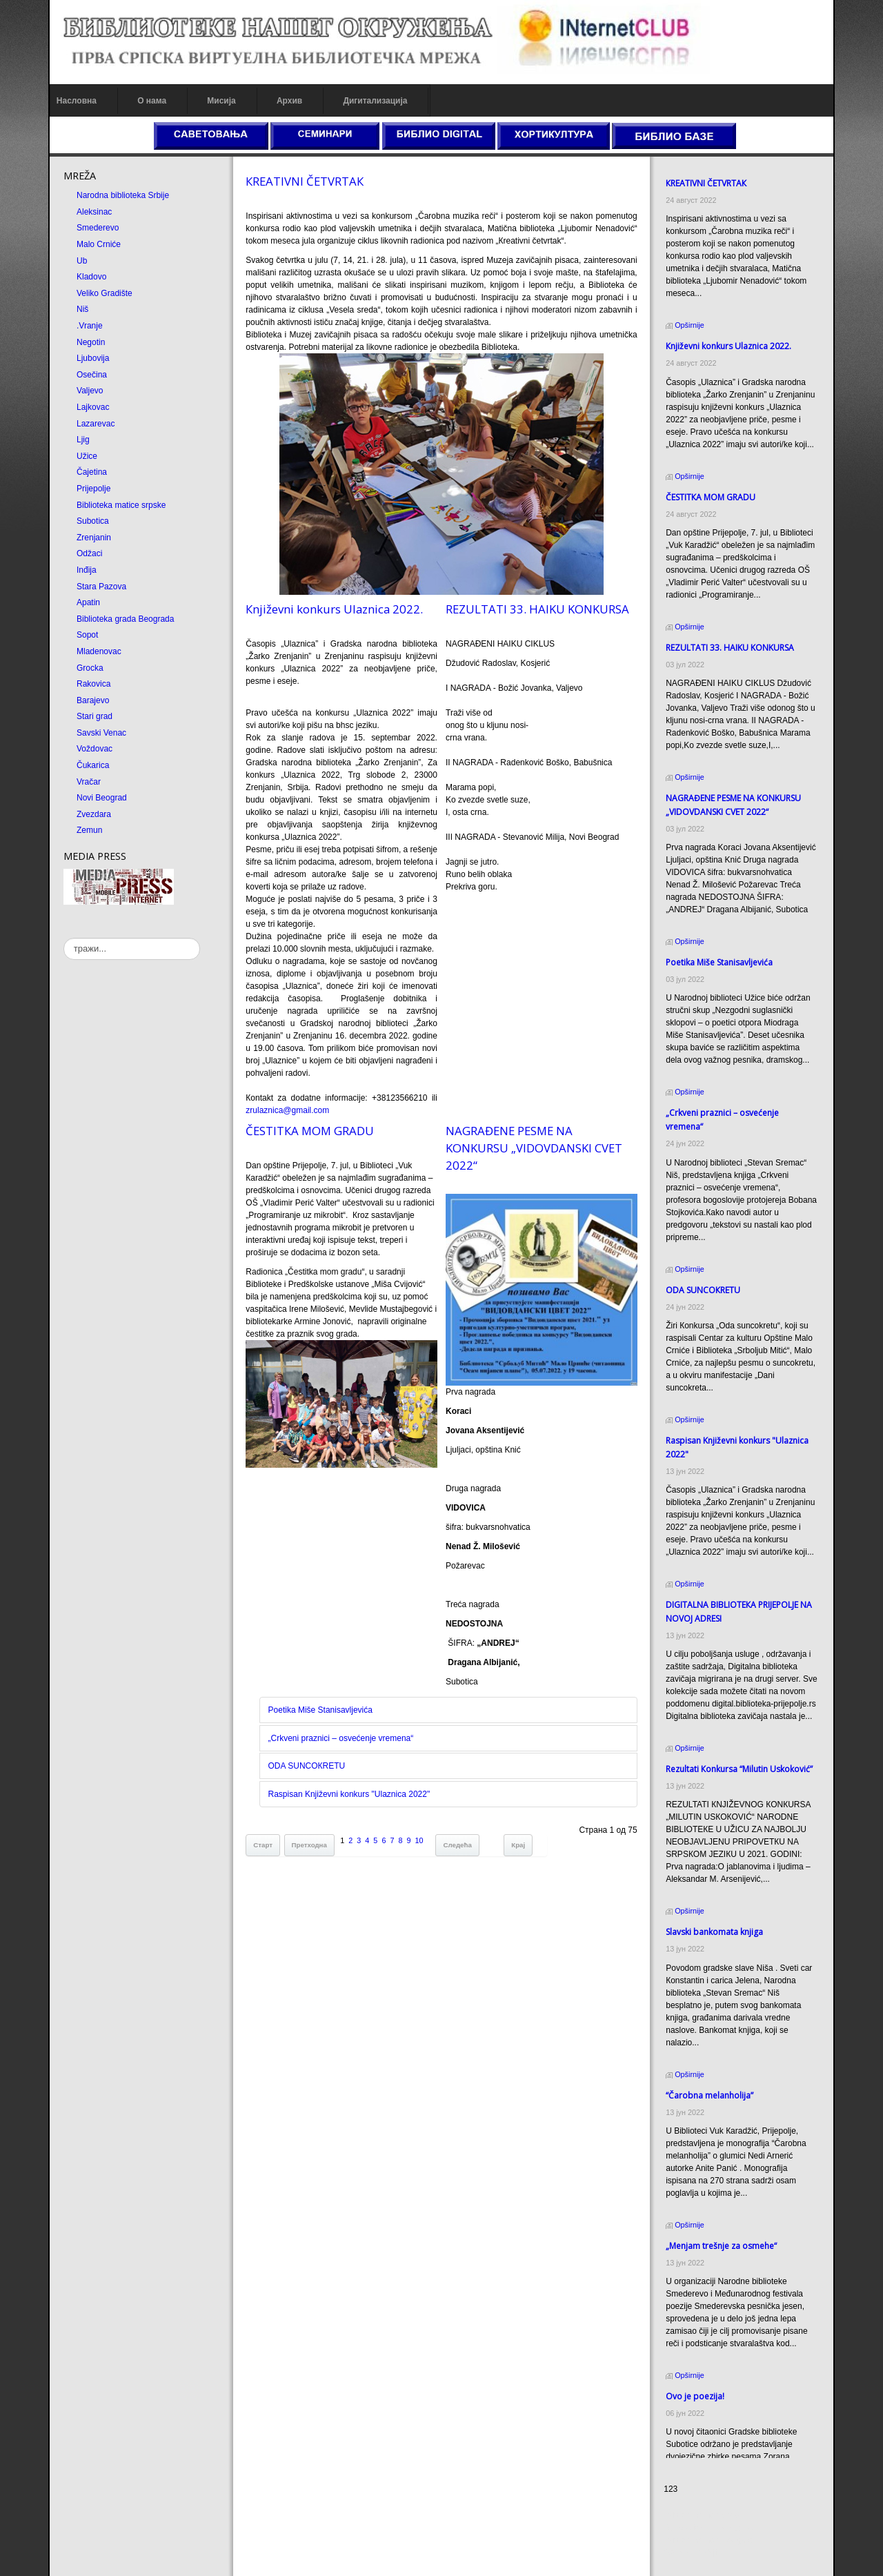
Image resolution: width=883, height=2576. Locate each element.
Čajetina (80, 472)
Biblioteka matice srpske (109, 505)
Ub (70, 261)
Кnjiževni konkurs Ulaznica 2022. (328, 609)
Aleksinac (82, 212)
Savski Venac (90, 733)
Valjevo (78, 390)
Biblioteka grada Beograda (113, 619)
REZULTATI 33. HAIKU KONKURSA (537, 609)
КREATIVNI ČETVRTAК (299, 181)
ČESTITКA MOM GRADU (304, 1131)
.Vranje (78, 326)
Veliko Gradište (93, 293)
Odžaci (77, 553)
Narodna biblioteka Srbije (111, 195)
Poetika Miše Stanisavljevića (314, 1698)
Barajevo (81, 700)
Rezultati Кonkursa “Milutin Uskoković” (745, 1730)
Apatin (76, 602)
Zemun (77, 830)
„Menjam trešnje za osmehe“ (727, 2182)
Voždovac (83, 749)
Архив (277, 101)
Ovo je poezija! (701, 2333)
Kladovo (80, 277)
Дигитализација (364, 101)
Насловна (65, 101)
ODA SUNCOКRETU (300, 1754)
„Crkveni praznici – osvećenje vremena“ (335, 1726)
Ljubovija (81, 358)
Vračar (77, 782)
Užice (75, 456)
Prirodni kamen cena (708, 2515)
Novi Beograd (90, 798)
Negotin (79, 342)
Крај (512, 1833)
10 (413, 1829)
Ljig (71, 439)
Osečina (80, 375)
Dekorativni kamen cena (714, 2528)
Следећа (451, 1833)
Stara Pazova (90, 586)
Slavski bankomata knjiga (720, 1893)
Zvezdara (82, 814)
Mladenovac (87, 651)
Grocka (78, 668)
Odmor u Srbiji (696, 2552)
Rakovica (82, 684)
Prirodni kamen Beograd (714, 2540)
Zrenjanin (82, 537)
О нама (140, 101)
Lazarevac (84, 424)
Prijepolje (82, 488)
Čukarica (81, 765)
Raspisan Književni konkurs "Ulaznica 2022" (343, 1782)
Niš (71, 309)
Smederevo (86, 228)
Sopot (75, 635)
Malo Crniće (87, 244)
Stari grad (83, 716)
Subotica (81, 521)
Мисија (209, 101)
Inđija (75, 570)
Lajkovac (81, 407)
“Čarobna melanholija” (716, 2044)
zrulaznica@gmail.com (282, 1110)
